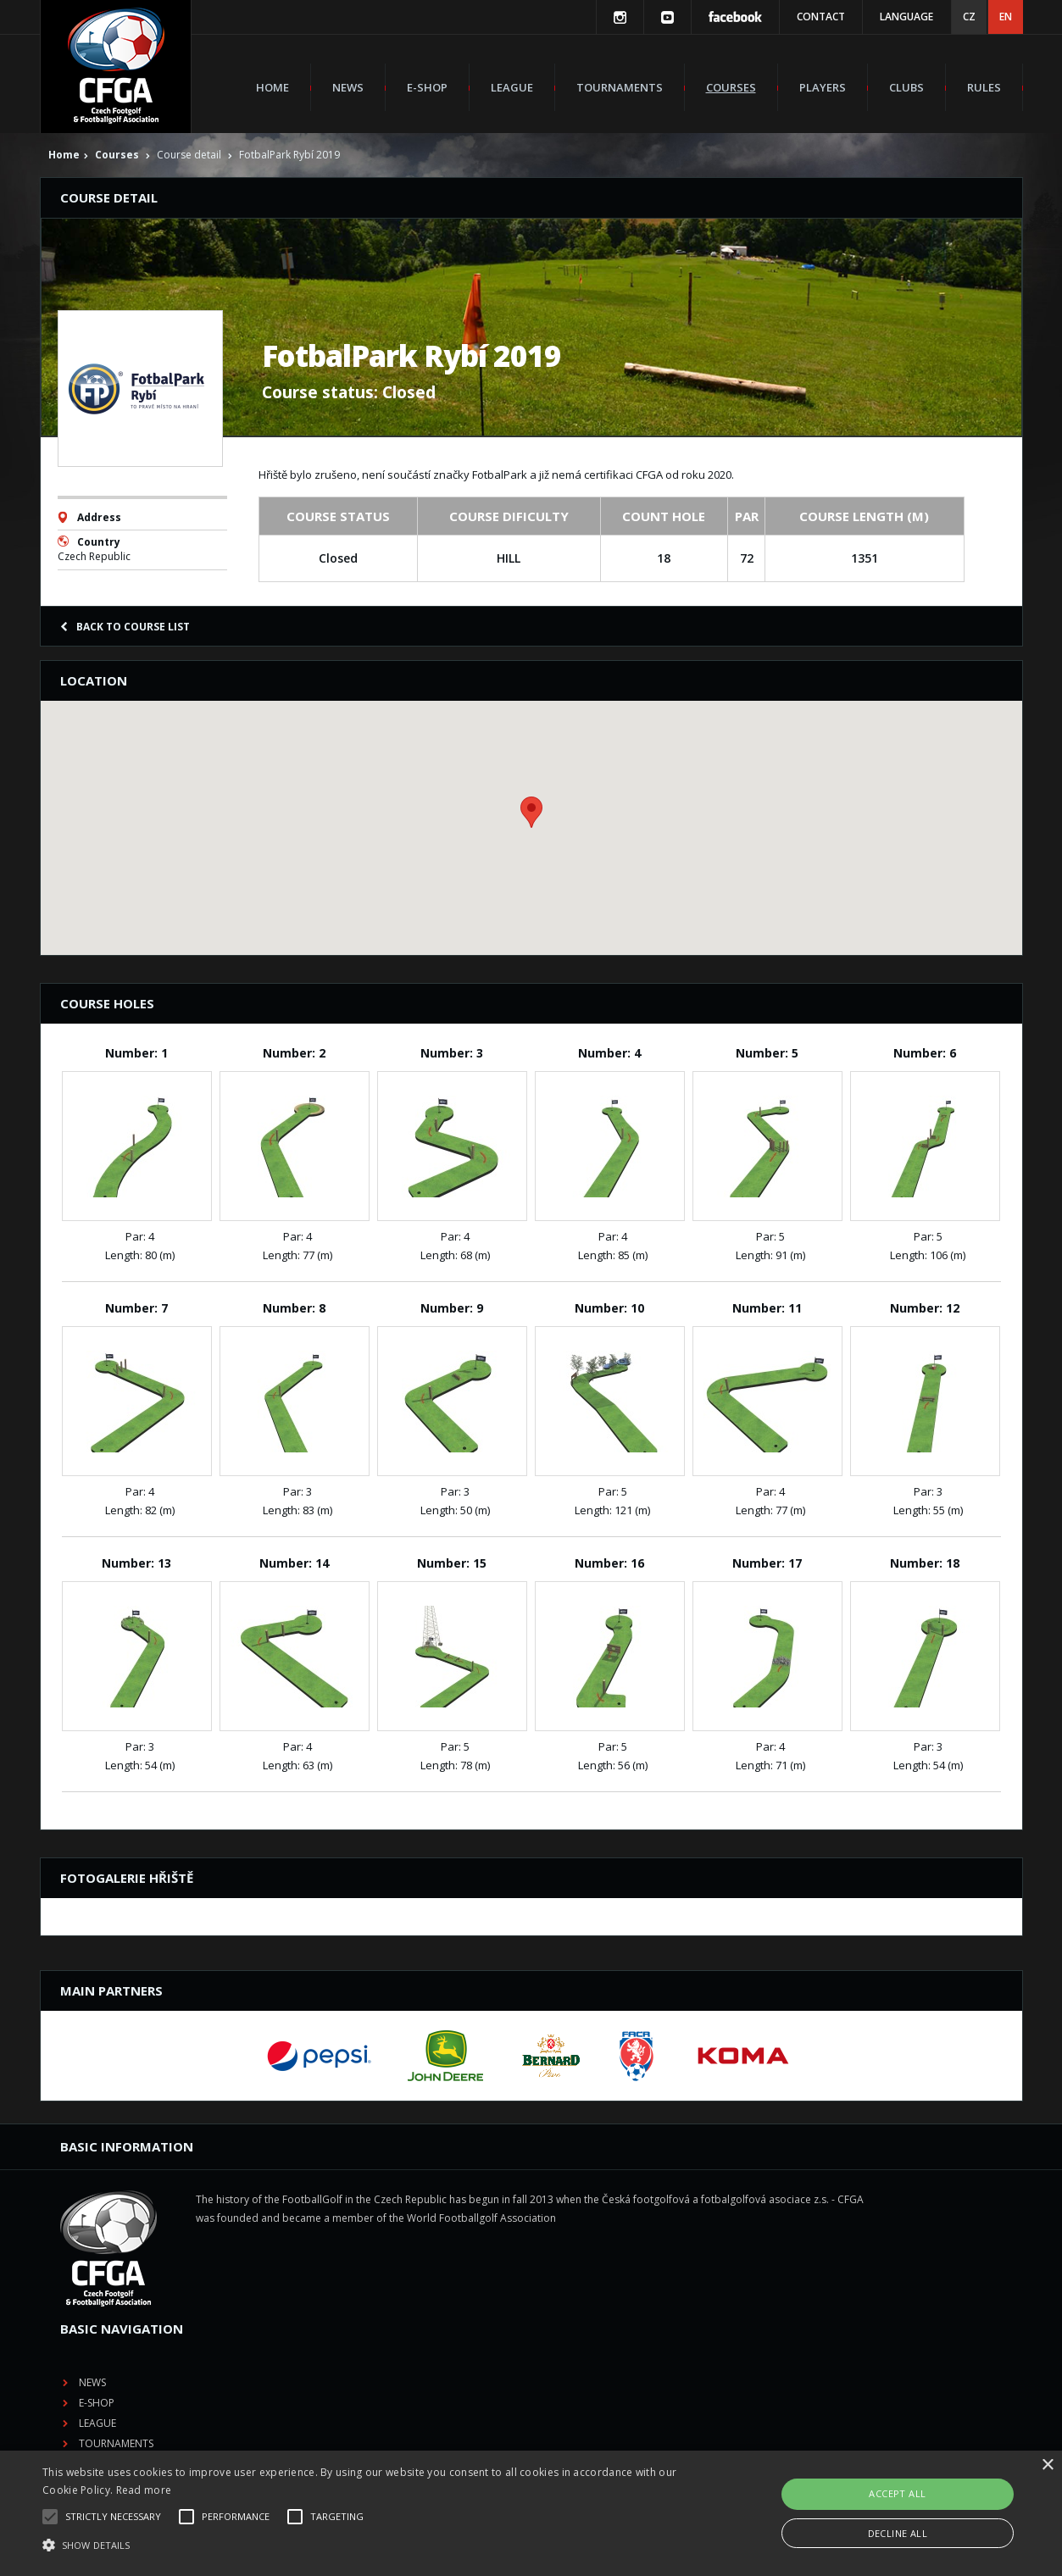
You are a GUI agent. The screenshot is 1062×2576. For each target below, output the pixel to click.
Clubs (906, 87)
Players (822, 87)
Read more (144, 2490)
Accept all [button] (897, 2493)
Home (272, 87)
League (512, 87)
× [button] (1047, 2465)
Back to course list (125, 626)
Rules (984, 87)
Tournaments (619, 87)
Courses (731, 87)
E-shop (427, 87)
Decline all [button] (897, 2533)
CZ (969, 16)
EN (1005, 16)
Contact (821, 16)
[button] (359, 2545)
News (348, 87)
